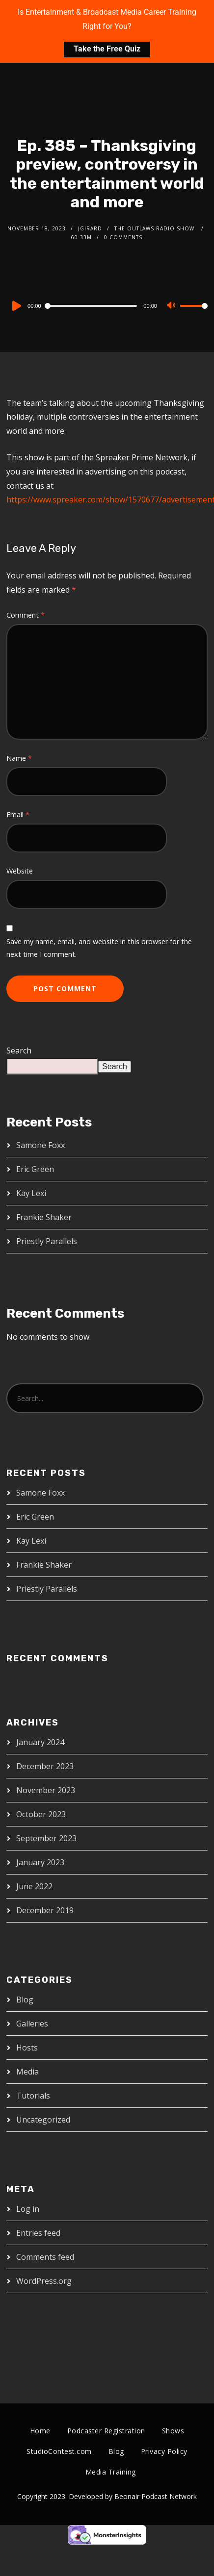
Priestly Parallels (46, 1241)
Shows (173, 2430)
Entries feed (38, 2232)
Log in (27, 2208)
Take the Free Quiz (107, 48)
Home (40, 2430)
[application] (107, 305)
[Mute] (172, 306)
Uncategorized (43, 2119)
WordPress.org (44, 2281)
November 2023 (45, 1790)
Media (27, 2071)
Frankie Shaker (44, 1217)
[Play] (15, 306)
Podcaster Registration (106, 2430)
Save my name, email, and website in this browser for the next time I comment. (99, 948)
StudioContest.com (59, 2451)
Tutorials (33, 2095)
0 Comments (123, 237)
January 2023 (40, 1862)
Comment (25, 615)
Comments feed (45, 2256)
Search (18, 1050)
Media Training (110, 2471)
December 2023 (45, 1766)
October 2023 (41, 1814)
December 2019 (45, 1910)
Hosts (27, 2047)
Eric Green (35, 1169)
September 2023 (46, 1838)
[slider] (92, 306)
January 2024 (40, 1742)
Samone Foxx (40, 1145)
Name (19, 758)
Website (19, 870)
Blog (24, 1999)
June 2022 (34, 1886)
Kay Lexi (31, 1193)
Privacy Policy (164, 2451)
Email (17, 814)
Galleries (32, 2023)
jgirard (90, 228)
